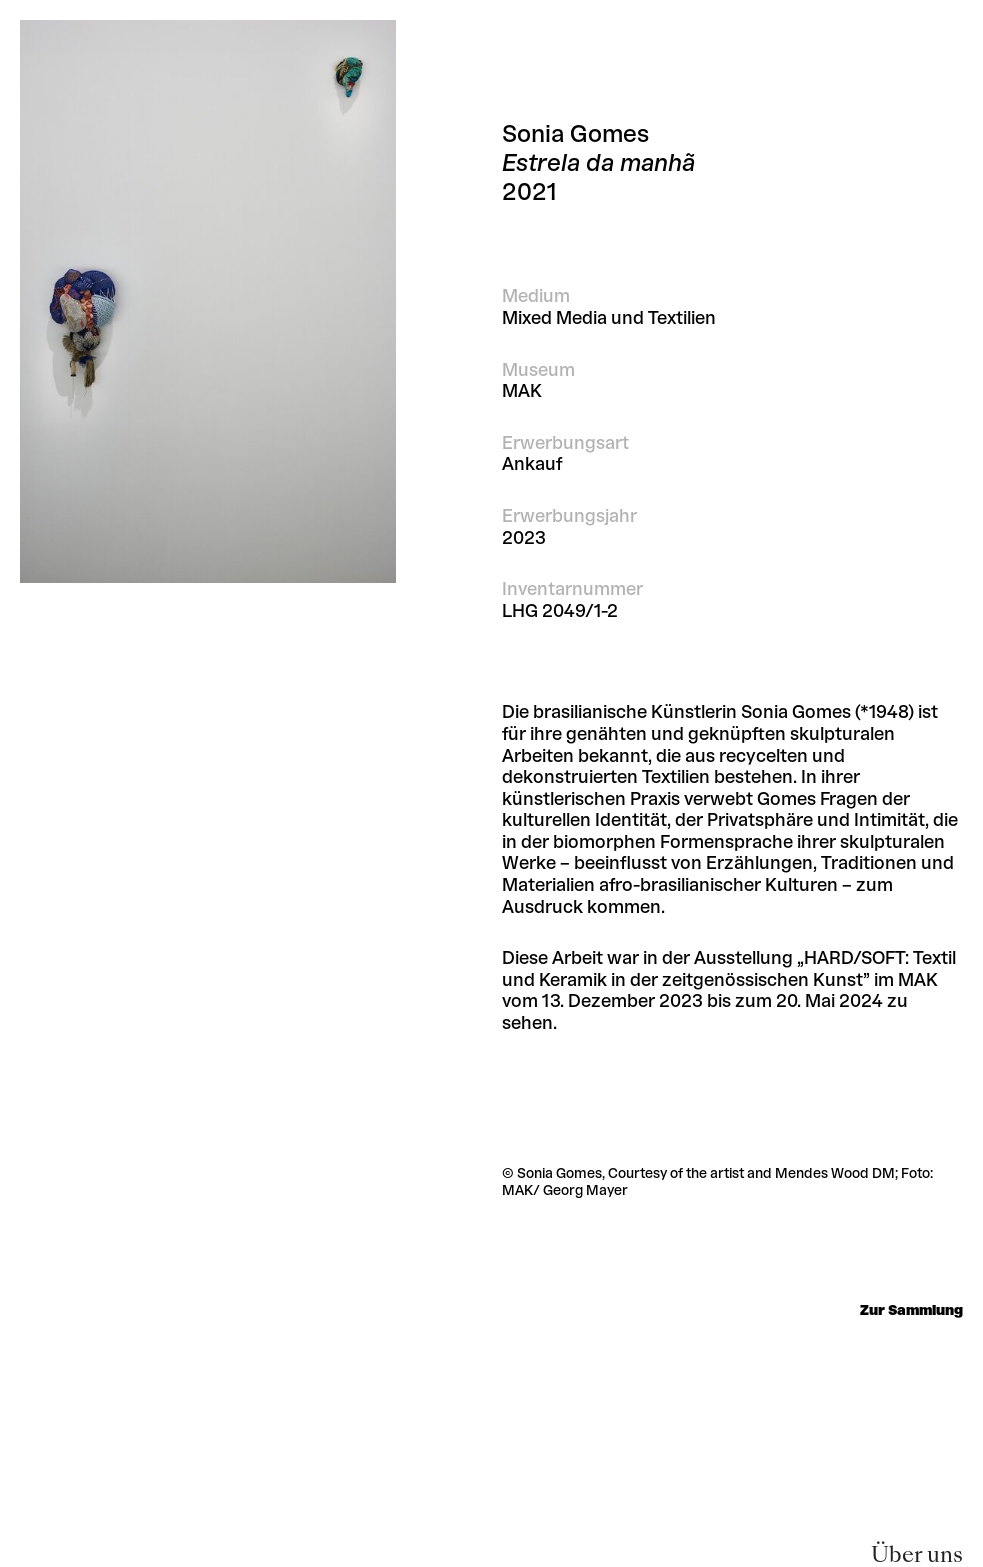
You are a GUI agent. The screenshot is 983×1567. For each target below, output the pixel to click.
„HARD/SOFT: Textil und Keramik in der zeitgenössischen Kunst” (729, 969)
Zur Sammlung (911, 1310)
